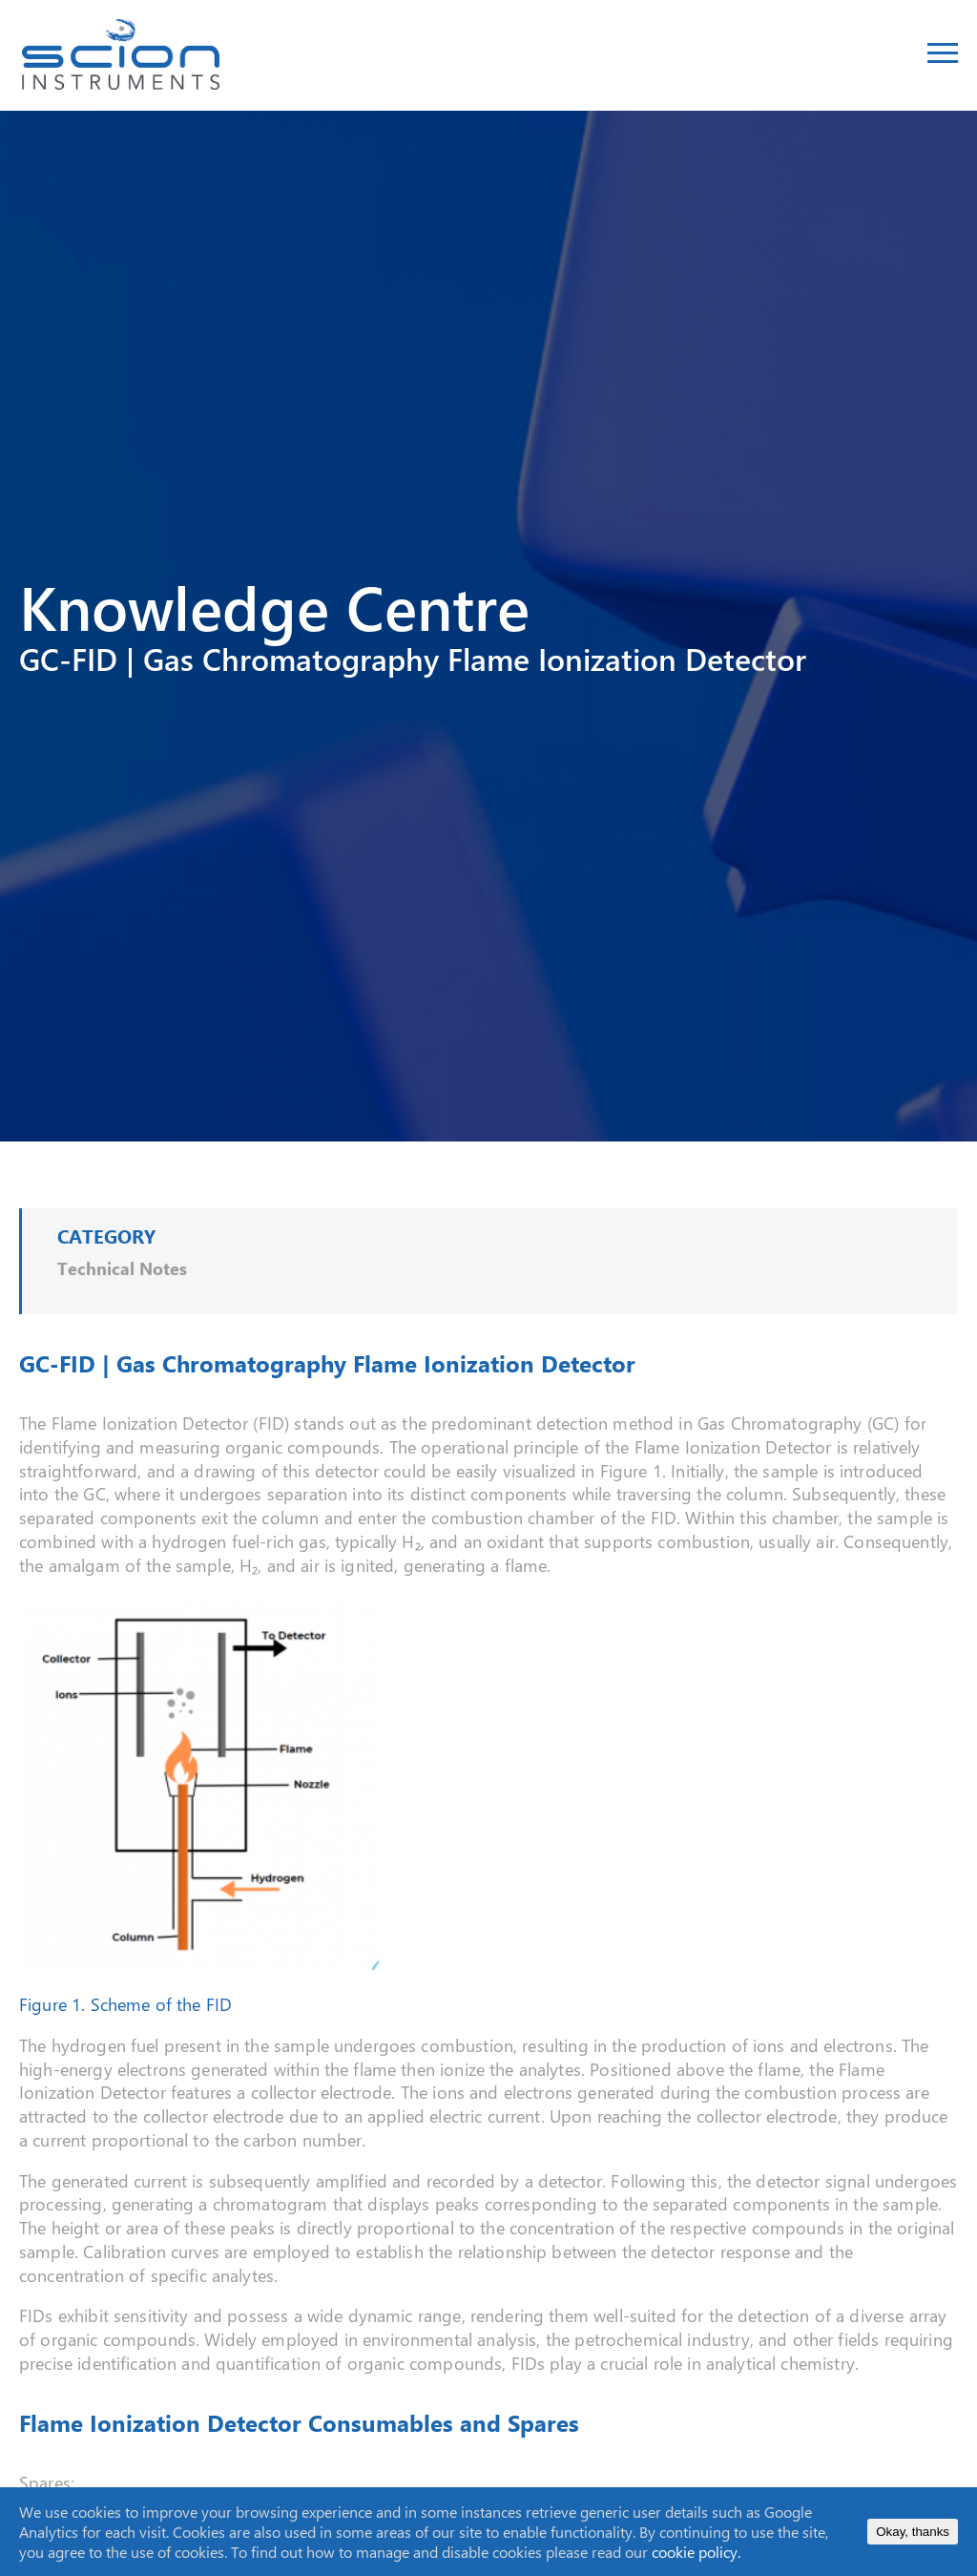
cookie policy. (696, 2552)
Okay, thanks (912, 2531)
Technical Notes (122, 1268)
